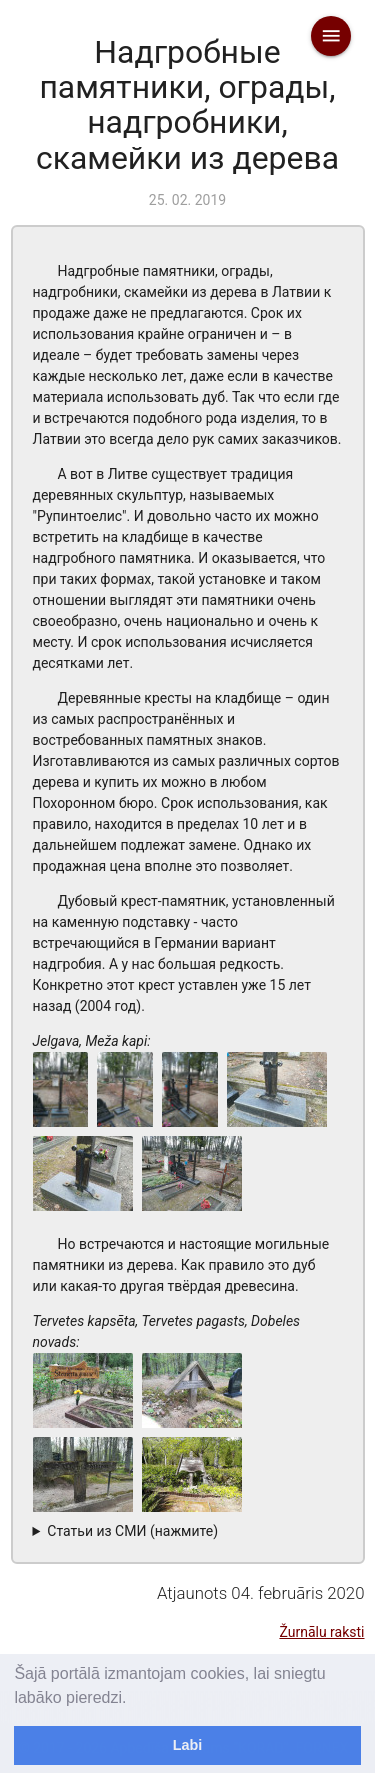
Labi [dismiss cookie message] (188, 1745)
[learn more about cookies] (134, 1699)
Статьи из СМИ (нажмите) (132, 1531)
